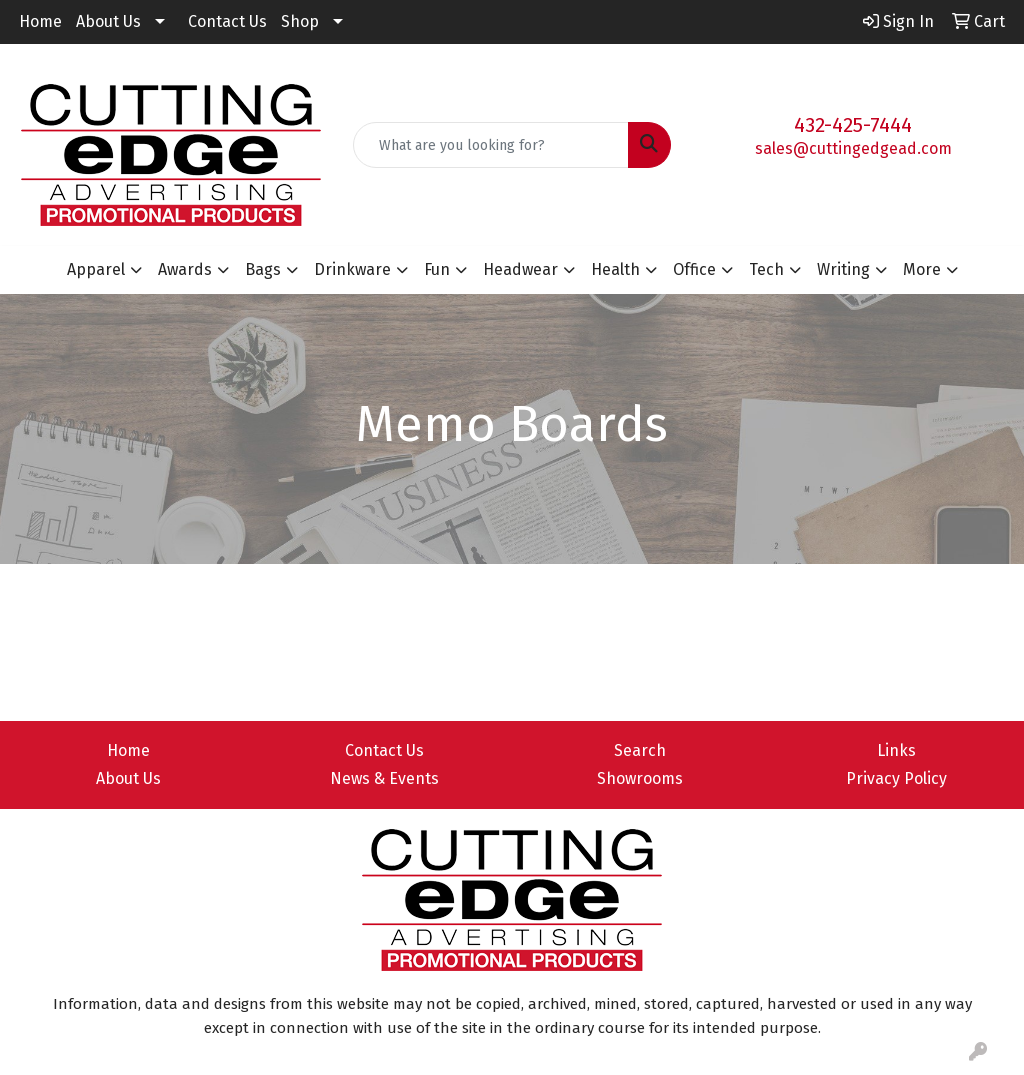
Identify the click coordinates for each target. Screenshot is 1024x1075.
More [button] (922, 269)
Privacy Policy (896, 778)
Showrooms (640, 778)
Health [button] (615, 269)
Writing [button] (843, 269)
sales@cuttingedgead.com (853, 148)
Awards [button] (185, 269)
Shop (300, 21)
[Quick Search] (490, 145)
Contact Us (227, 21)
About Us (108, 21)
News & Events (384, 778)
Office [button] (694, 269)
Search (640, 750)
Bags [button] (263, 269)
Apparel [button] (96, 269)
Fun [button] (437, 269)
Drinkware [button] (352, 269)
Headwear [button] (520, 269)
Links (896, 750)
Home (40, 21)
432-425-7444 (853, 125)
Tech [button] (766, 269)
